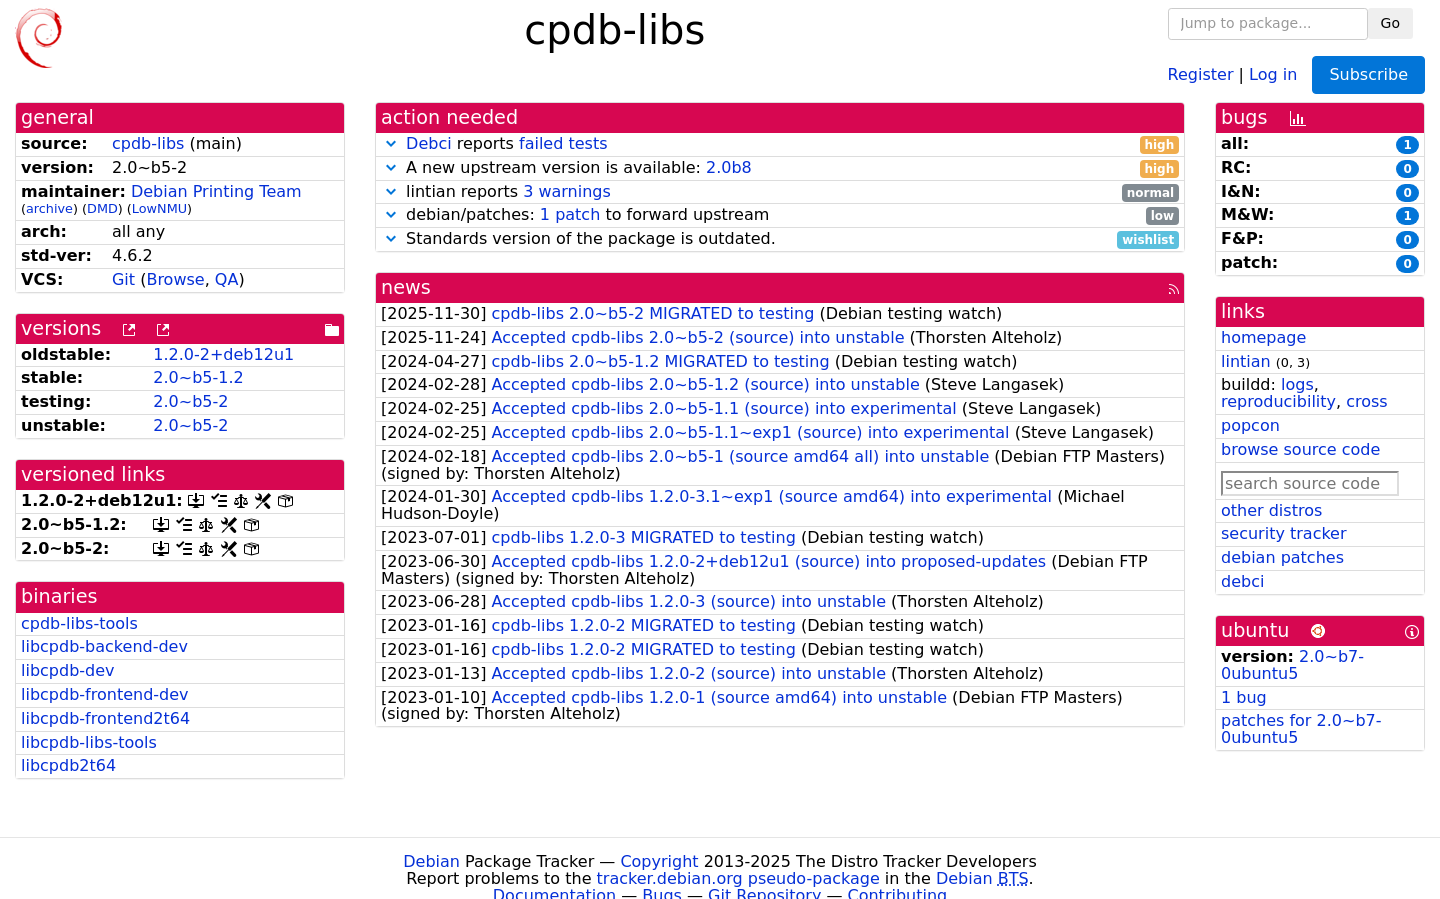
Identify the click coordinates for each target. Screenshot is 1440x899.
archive (49, 208)
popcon (1250, 425)
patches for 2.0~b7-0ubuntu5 (1301, 729)
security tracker (1284, 533)
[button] (391, 143)
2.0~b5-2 (190, 401)
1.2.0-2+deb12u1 (223, 354)
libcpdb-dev (68, 670)
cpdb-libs (148, 143)
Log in (1273, 73)
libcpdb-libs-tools (89, 742)
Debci (429, 143)
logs (1297, 384)
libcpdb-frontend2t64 (105, 718)
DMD (102, 208)
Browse (175, 279)
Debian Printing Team (216, 191)
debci (1242, 581)
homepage (1263, 337)
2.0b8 (729, 167)
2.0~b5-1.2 (198, 377)
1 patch (570, 214)
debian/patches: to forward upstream (780, 215)
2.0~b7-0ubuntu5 (1292, 665)
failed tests (563, 143)
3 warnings (567, 191)
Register (1201, 73)
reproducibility (1278, 401)
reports (780, 144)
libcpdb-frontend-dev (105, 694)
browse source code (1300, 449)
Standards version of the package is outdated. (780, 239)
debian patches (1282, 557)
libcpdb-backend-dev (104, 646)
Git (123, 279)
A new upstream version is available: (780, 168)
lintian (1246, 361)
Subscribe (1368, 74)
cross (1366, 401)
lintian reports (780, 192)
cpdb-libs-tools (79, 623)
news (406, 287)
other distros (1271, 510)
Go (1390, 23)
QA (227, 279)
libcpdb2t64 (68, 765)
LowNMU (159, 208)
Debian (431, 861)
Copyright (659, 861)
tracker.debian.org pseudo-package (738, 878)
